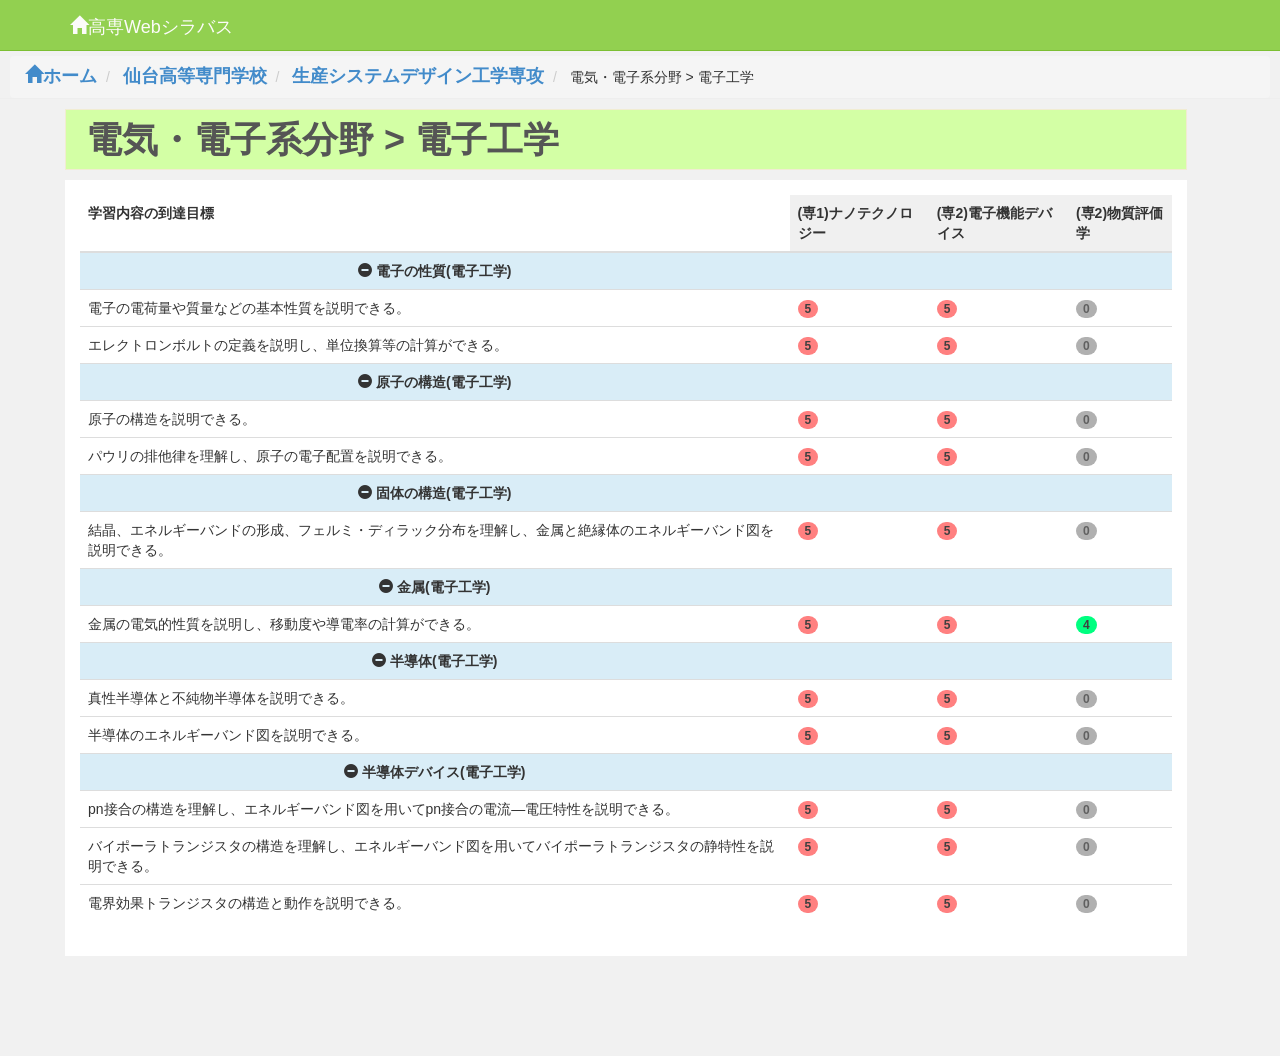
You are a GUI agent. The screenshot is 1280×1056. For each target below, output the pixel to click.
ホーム (61, 76)
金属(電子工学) (434, 587)
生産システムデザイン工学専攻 (418, 76)
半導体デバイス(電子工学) (434, 772)
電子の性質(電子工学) (434, 271)
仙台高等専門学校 (195, 76)
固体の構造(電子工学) (434, 493)
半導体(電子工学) (434, 661)
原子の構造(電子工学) (434, 382)
